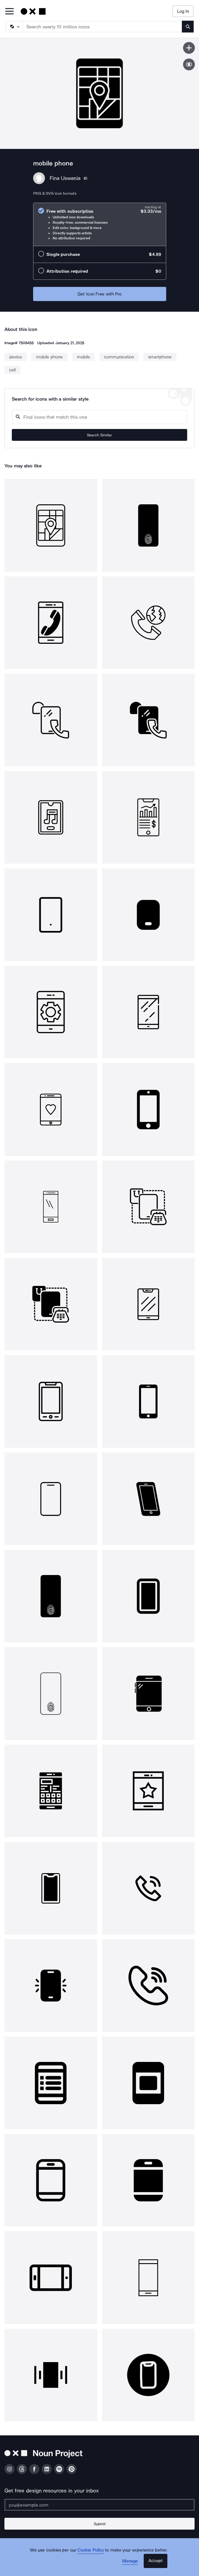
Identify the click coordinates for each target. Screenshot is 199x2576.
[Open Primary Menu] (9, 11)
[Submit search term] (188, 26)
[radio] (99, 224)
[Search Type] (13, 26)
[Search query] (99, 417)
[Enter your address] (99, 2505)
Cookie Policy (90, 2550)
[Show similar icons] (189, 64)
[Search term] (102, 26)
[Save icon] (189, 48)
